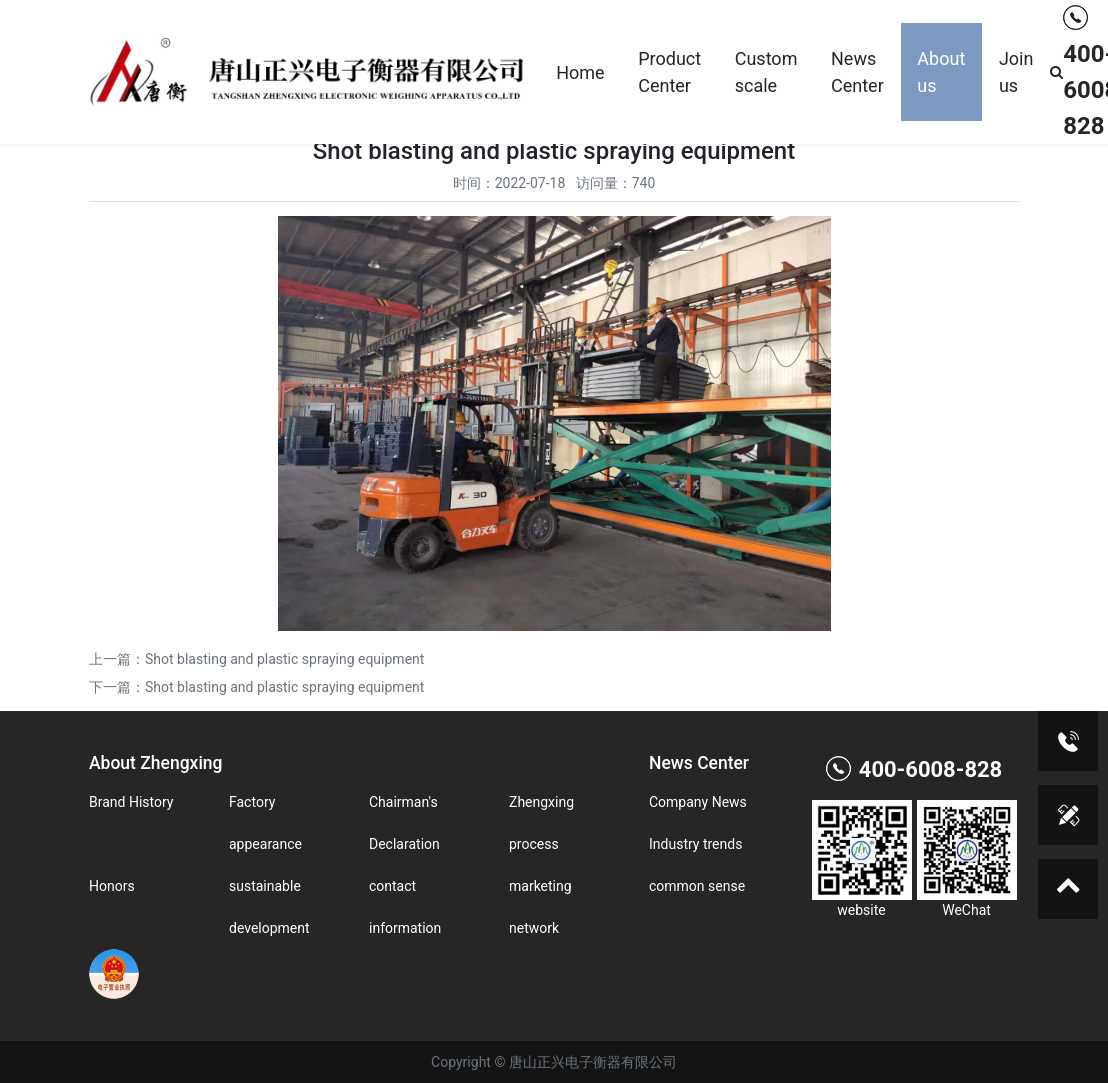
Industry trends (695, 844)
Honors (112, 886)
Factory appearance (265, 823)
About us (941, 72)
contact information (405, 907)
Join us (1016, 72)
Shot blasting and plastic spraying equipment (284, 659)
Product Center (669, 72)
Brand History (131, 802)
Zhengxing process (541, 823)
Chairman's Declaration (404, 823)
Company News (698, 802)
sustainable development (269, 907)
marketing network (540, 907)
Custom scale (766, 72)
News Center (857, 72)
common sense (697, 886)
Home (580, 72)
